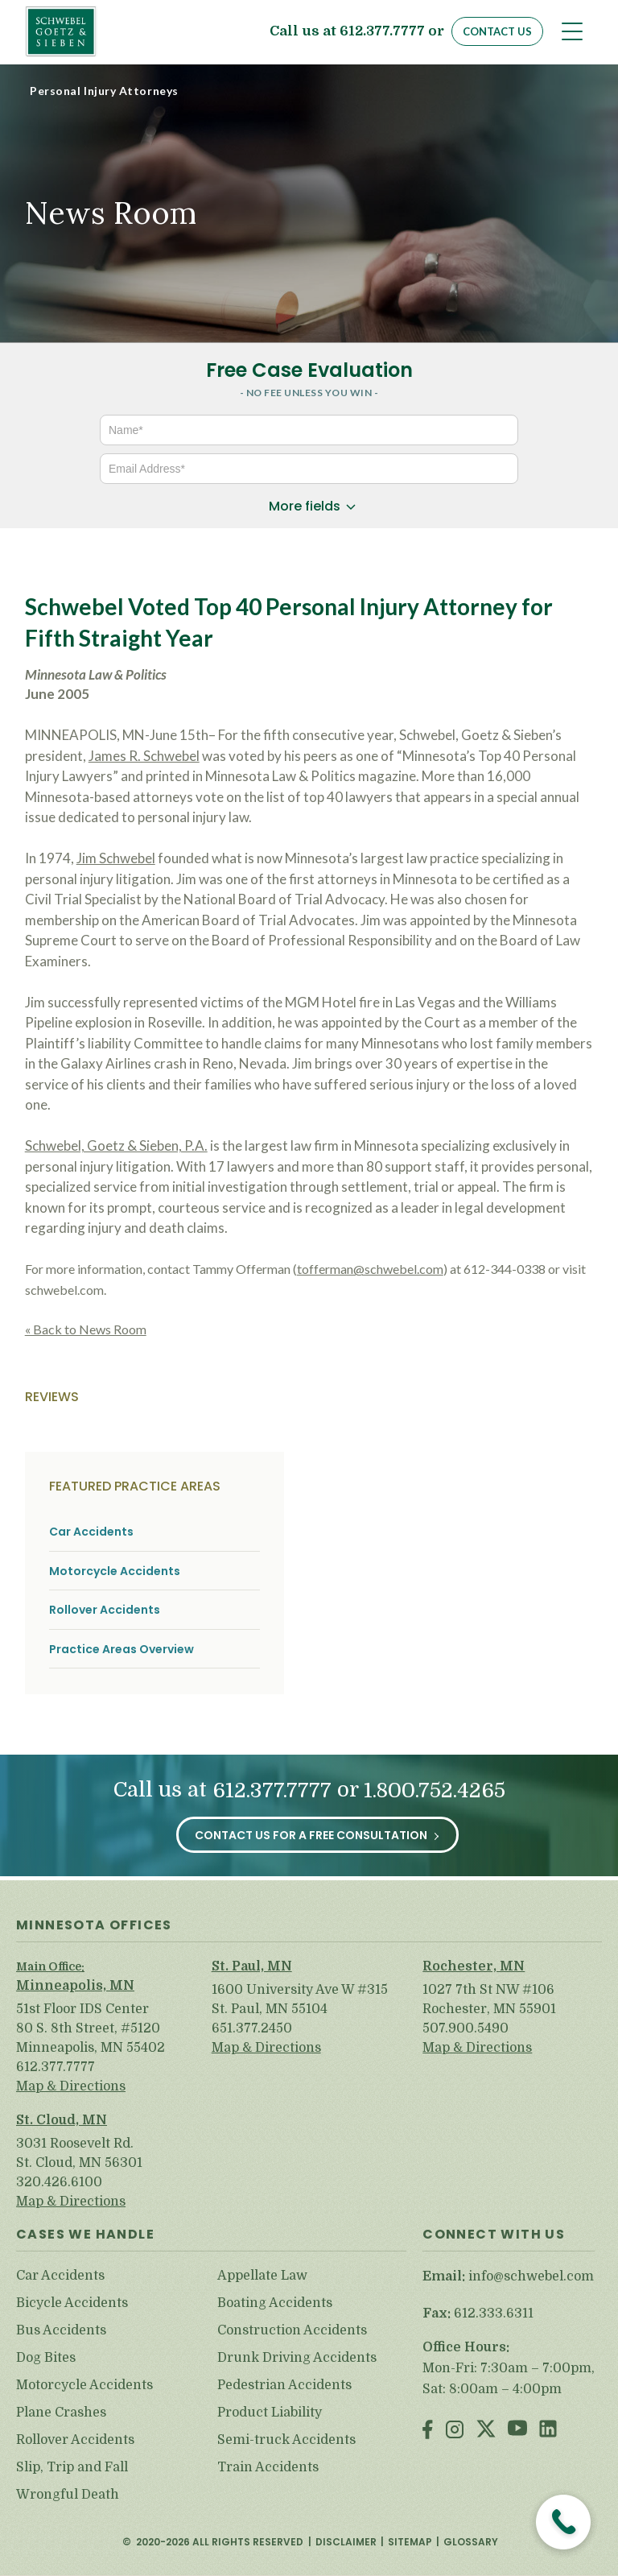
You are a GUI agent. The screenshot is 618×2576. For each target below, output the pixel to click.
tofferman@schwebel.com (370, 1268)
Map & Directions (71, 2086)
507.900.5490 (465, 2028)
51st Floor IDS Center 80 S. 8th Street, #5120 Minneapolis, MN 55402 (90, 2028)
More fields (304, 506)
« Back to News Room (85, 1329)
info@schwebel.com (531, 2276)
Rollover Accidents (104, 1610)
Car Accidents (91, 1532)
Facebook (427, 2431)
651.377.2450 (252, 2028)
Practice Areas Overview (121, 1650)
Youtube (517, 2431)
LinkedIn (548, 2431)
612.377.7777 (382, 31)
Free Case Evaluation (309, 370)
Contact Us (497, 31)
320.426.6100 (59, 2182)
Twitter (486, 2431)
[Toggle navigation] (572, 31)
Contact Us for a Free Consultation (311, 1835)
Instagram (454, 2431)
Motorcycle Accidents (114, 1571)
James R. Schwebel (144, 755)
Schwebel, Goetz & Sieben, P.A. (116, 1145)
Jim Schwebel (115, 858)
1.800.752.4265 (434, 1790)
